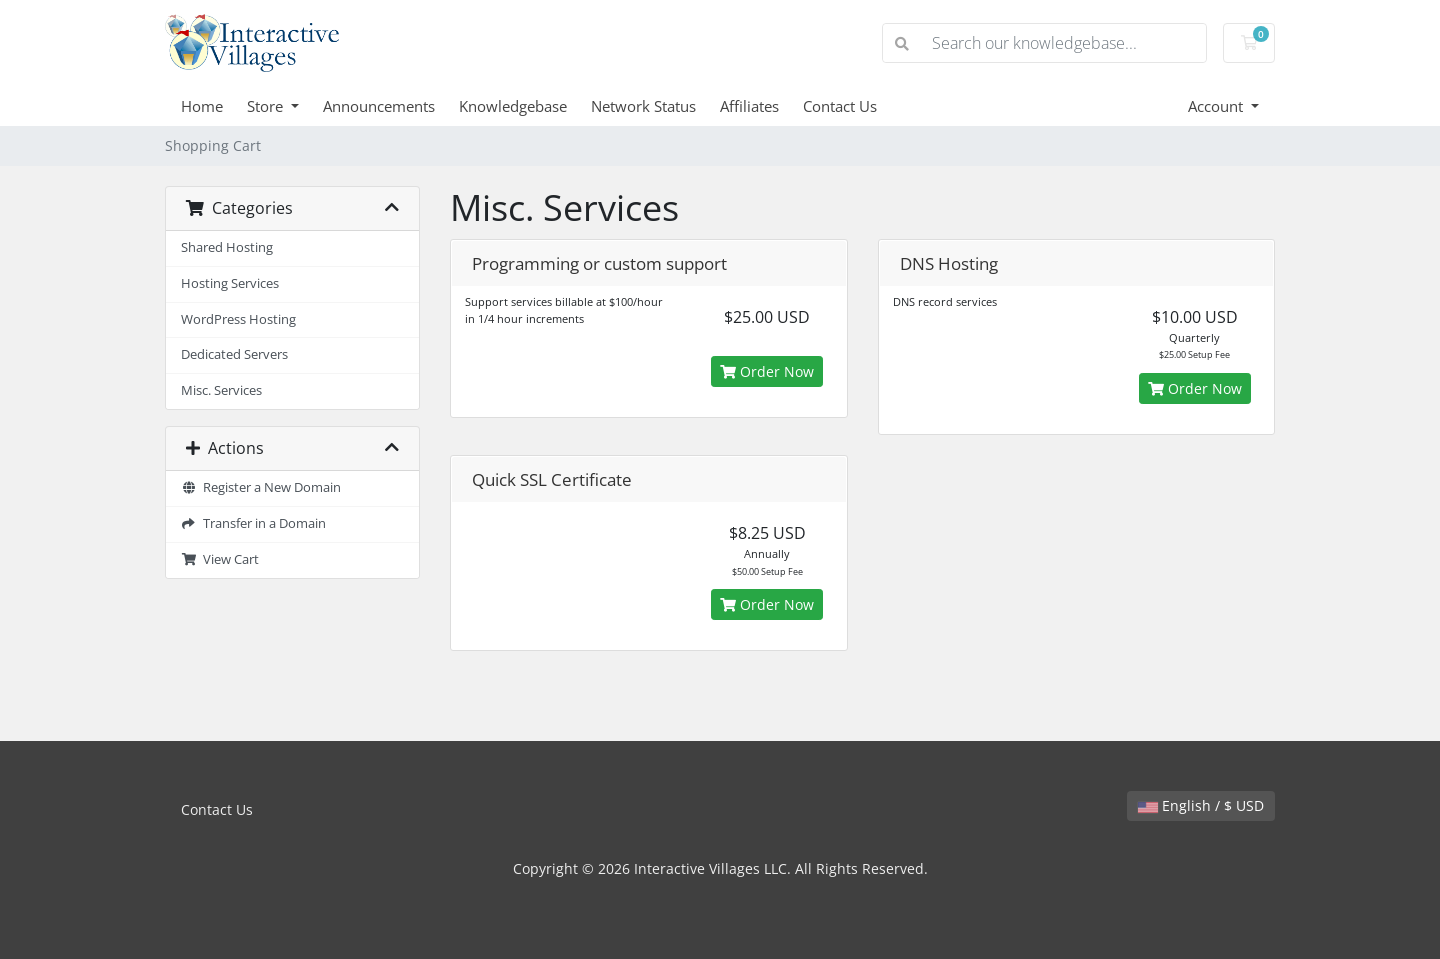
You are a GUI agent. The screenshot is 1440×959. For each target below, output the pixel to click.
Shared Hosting (227, 247)
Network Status (643, 106)
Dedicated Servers (234, 354)
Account (1217, 106)
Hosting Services (230, 283)
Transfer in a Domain (253, 523)
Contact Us (840, 106)
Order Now (767, 371)
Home (202, 106)
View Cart (220, 559)
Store (267, 106)
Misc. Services (221, 390)
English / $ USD (1201, 805)
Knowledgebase (513, 106)
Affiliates (749, 106)
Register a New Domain (261, 487)
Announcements (379, 106)
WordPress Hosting (238, 319)
